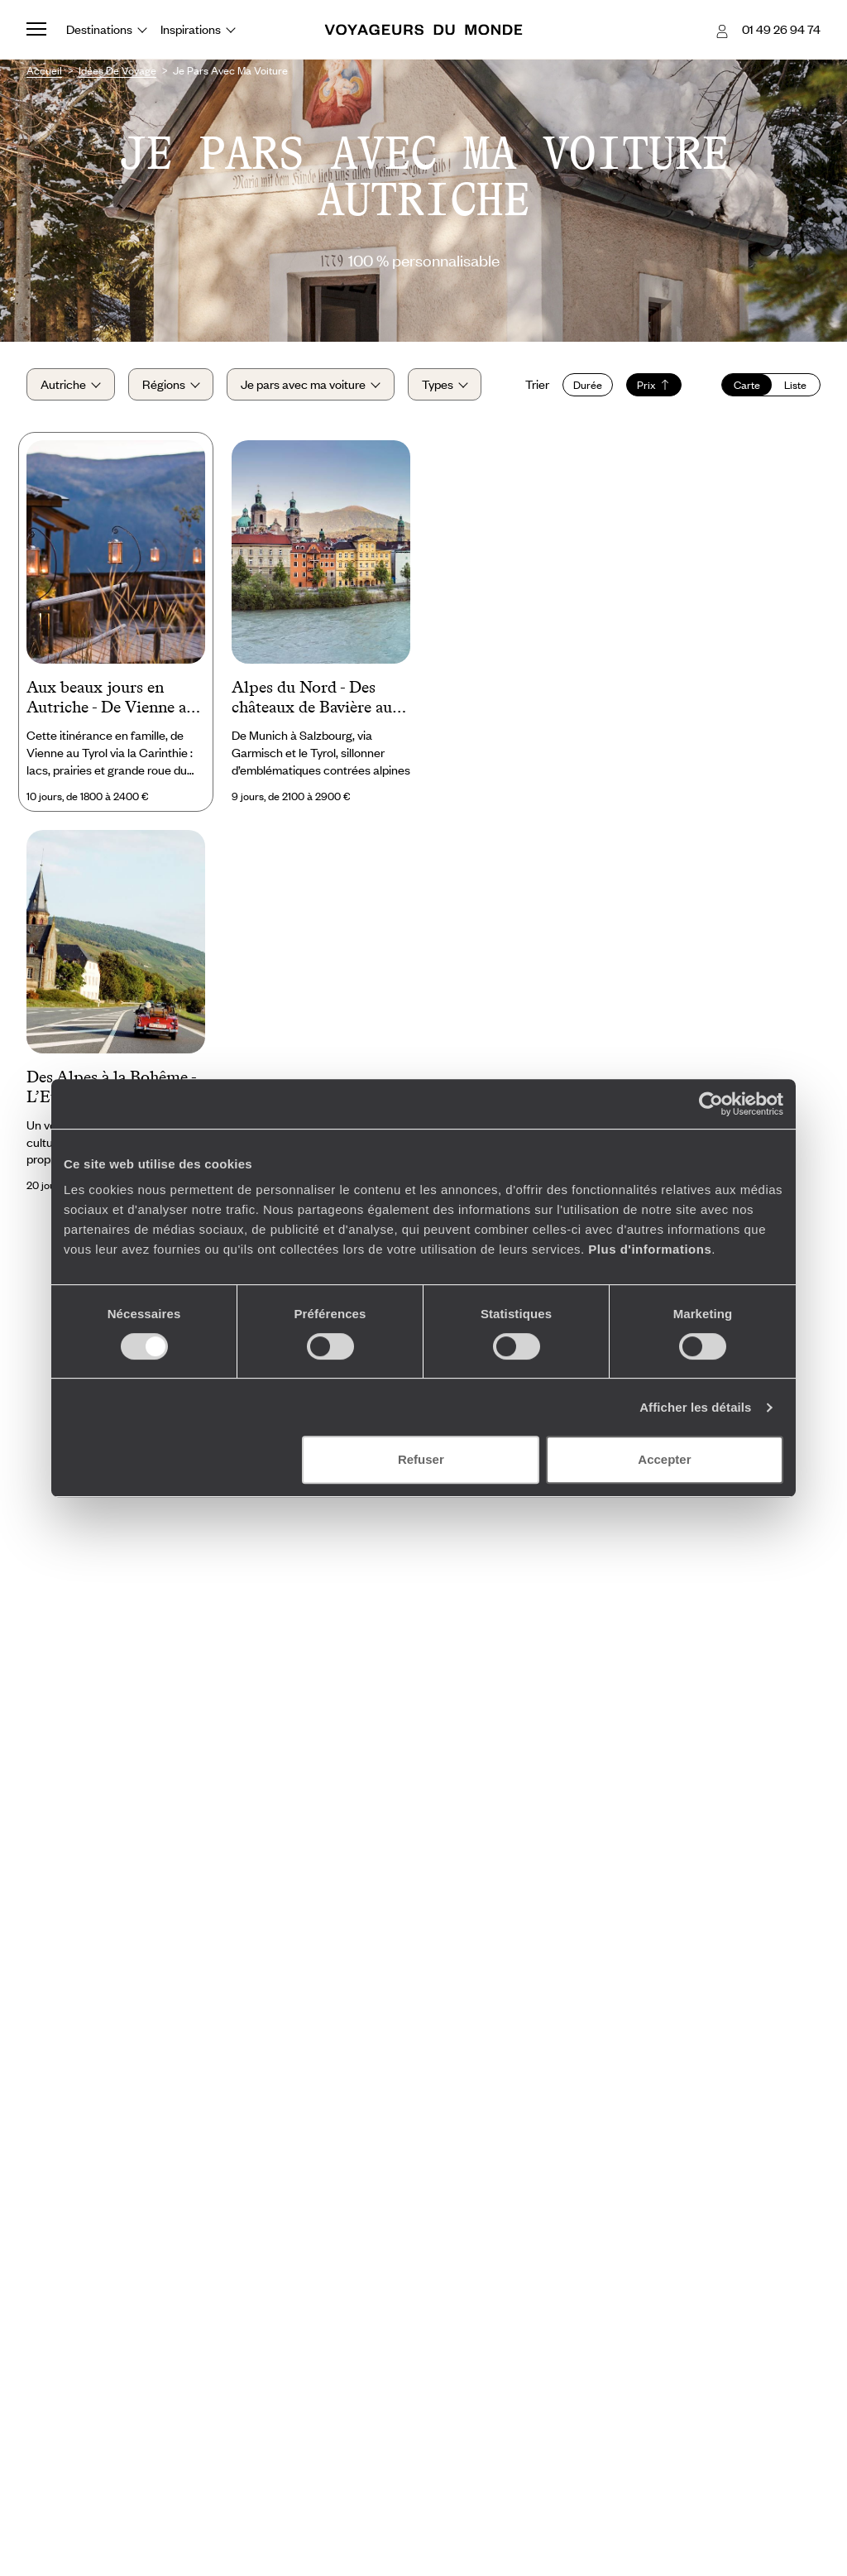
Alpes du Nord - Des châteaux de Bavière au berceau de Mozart (312, 698)
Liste (795, 384)
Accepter (664, 1459)
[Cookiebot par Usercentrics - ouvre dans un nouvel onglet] (711, 1103)
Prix (654, 384)
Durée (587, 384)
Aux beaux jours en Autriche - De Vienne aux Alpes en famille (115, 698)
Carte (747, 384)
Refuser (421, 1459)
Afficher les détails (695, 1407)
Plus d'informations (649, 1249)
